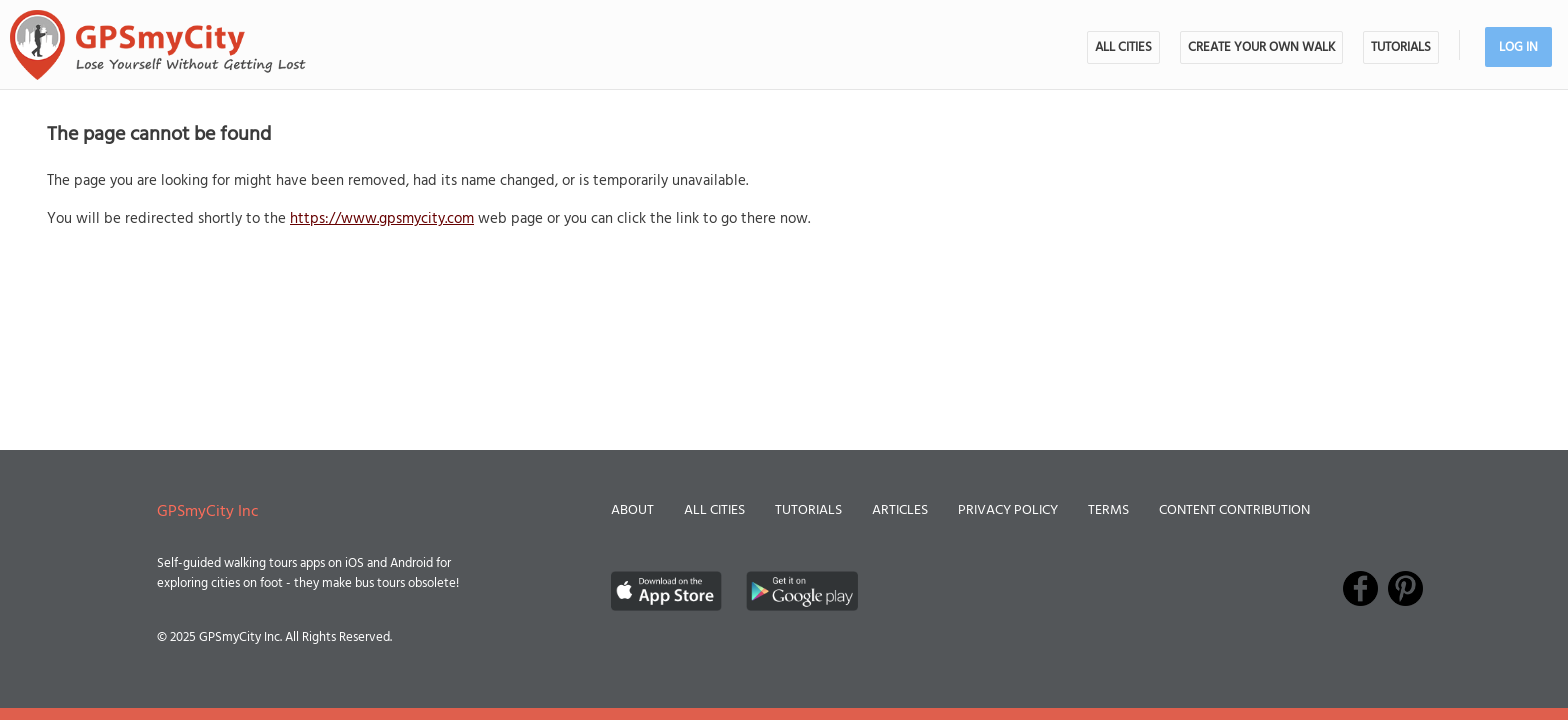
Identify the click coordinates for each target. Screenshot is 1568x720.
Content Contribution (1234, 510)
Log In (1518, 47)
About (632, 510)
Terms (1108, 510)
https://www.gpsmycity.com (382, 219)
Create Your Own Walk (1261, 47)
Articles (900, 510)
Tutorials (1401, 47)
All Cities (1123, 47)
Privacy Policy (1008, 510)
